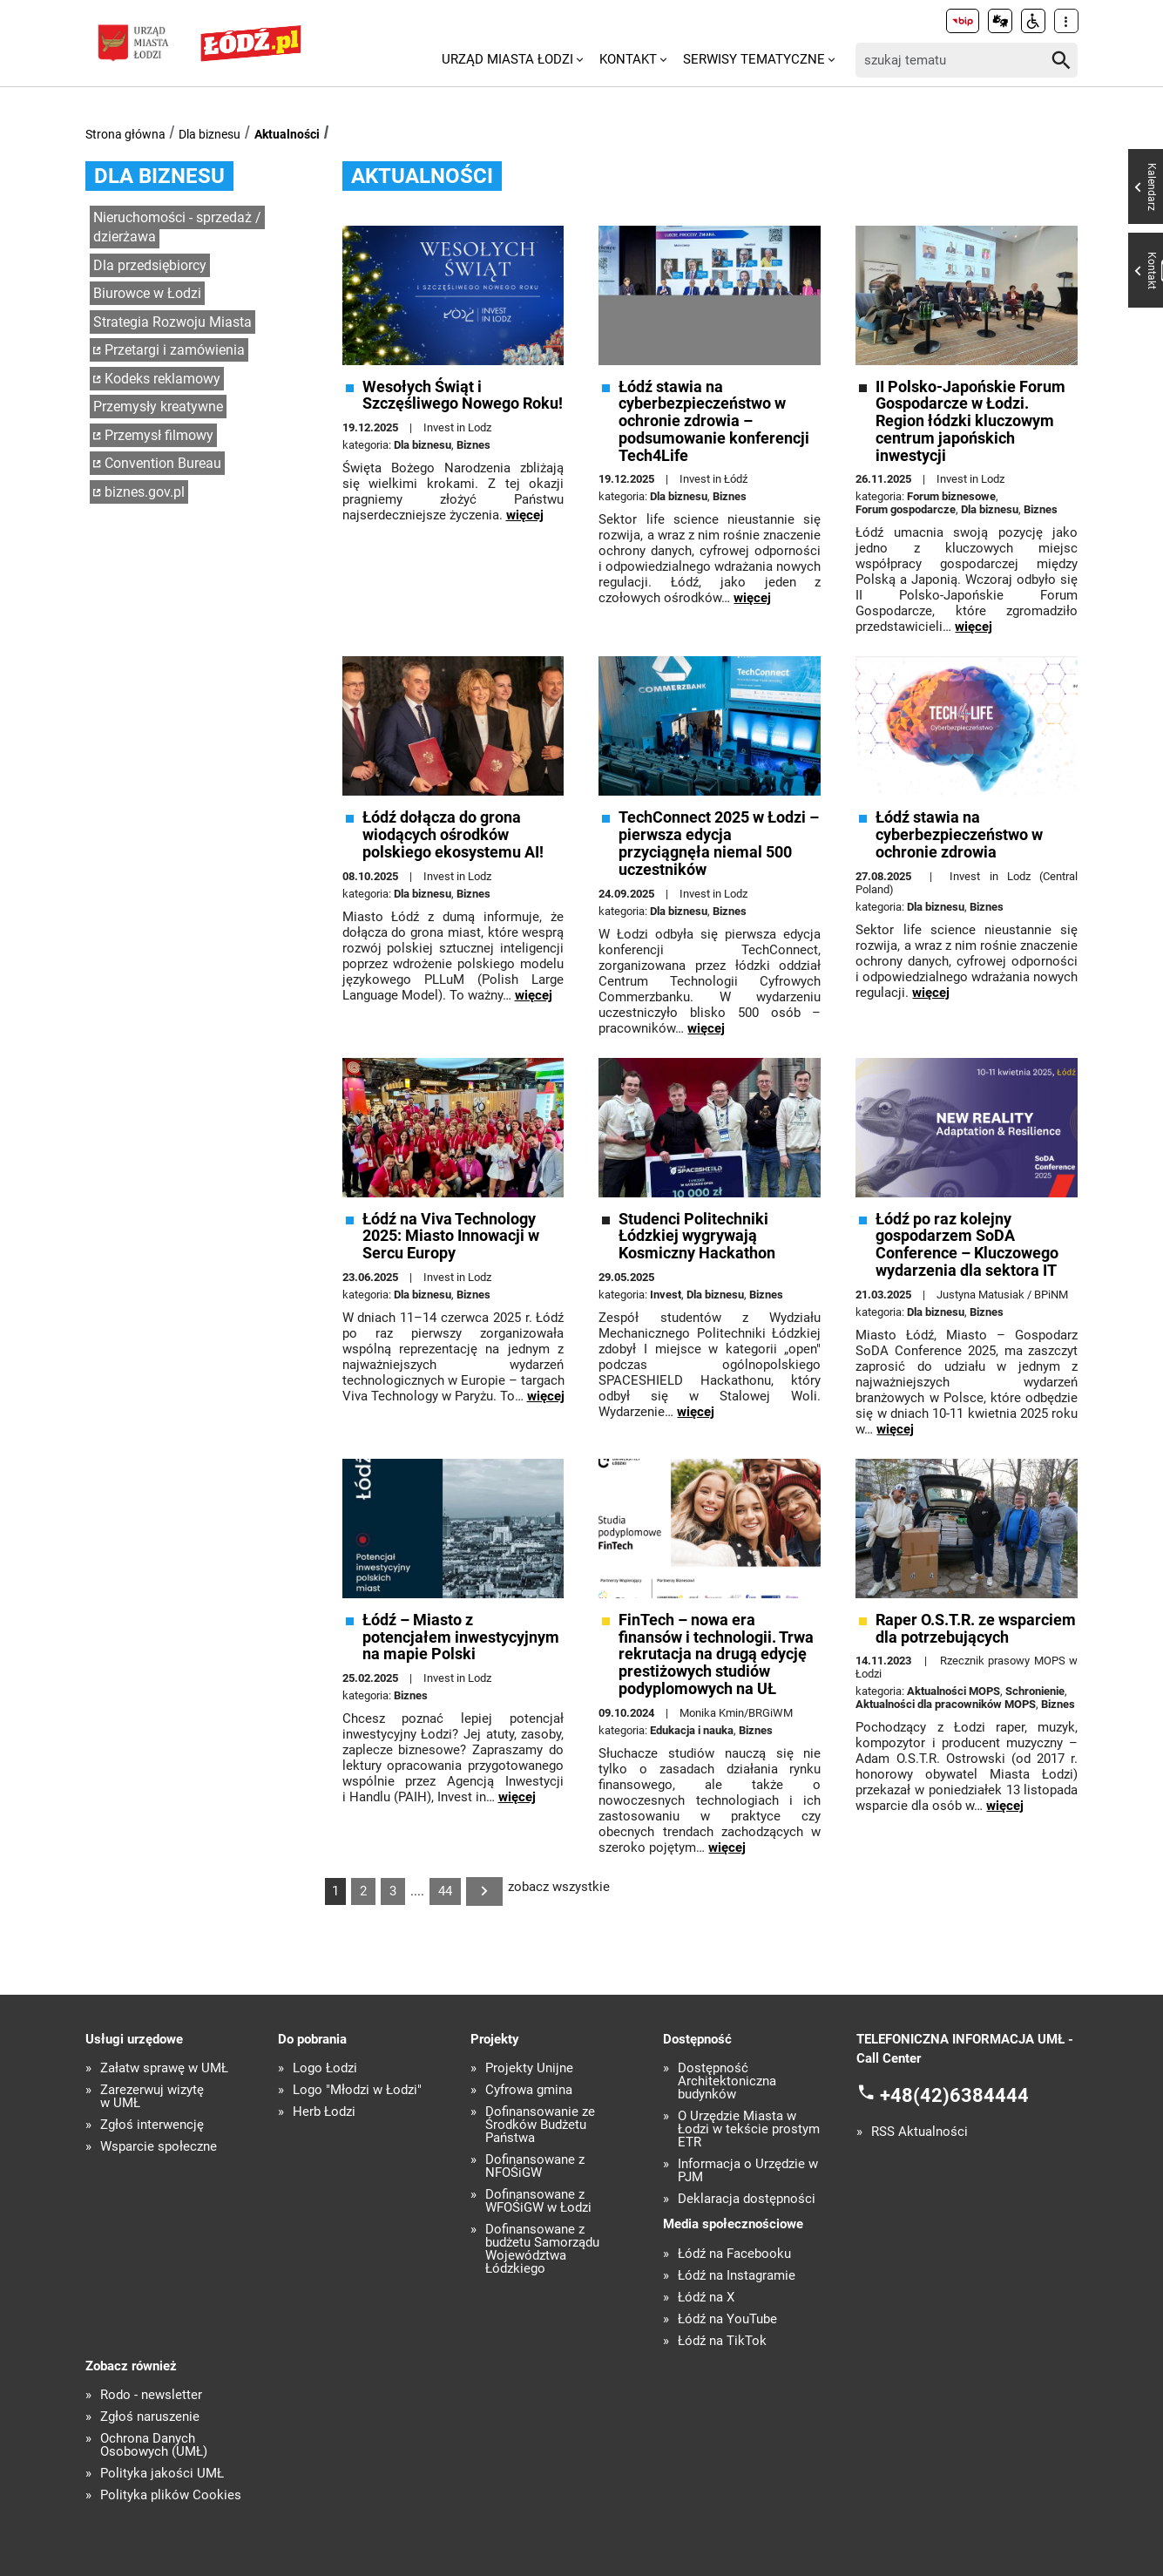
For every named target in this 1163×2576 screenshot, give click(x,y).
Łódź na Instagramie (736, 2275)
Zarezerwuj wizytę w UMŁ (152, 2097)
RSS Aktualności (919, 2132)
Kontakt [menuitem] (628, 59)
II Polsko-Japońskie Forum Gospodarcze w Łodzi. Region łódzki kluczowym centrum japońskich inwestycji (970, 421)
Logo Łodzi (325, 2068)
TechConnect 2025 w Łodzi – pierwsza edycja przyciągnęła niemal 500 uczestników (719, 843)
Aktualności (287, 134)
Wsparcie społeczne (158, 2146)
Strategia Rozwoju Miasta (172, 322)
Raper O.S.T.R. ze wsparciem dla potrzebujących (976, 1628)
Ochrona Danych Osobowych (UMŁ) (153, 2445)
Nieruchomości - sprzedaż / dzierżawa (177, 227)
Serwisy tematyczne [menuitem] (754, 59)
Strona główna (125, 134)
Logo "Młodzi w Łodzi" (357, 2090)
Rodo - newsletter (151, 2395)
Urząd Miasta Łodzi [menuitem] (507, 59)
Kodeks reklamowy (162, 378)
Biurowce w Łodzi (147, 293)
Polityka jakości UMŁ (162, 2473)
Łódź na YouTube (727, 2319)
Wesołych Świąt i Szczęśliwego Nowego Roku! (462, 395)
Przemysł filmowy (159, 435)
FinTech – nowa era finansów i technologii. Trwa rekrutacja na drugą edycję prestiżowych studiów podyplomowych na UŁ (716, 1654)
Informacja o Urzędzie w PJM (748, 2171)
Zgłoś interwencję (152, 2125)
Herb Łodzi (324, 2111)
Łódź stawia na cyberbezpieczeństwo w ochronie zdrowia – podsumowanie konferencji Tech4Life (714, 421)
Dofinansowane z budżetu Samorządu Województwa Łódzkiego (542, 2249)
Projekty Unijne (529, 2068)
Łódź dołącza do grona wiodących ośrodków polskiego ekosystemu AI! (453, 834)
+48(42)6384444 (954, 2095)
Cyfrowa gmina (528, 2090)
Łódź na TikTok (722, 2341)
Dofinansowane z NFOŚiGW (535, 2166)
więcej (525, 515)
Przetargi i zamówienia (175, 350)
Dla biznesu (209, 134)
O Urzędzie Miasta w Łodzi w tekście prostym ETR (749, 2129)
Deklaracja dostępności (746, 2199)
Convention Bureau (163, 463)
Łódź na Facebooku (734, 2254)
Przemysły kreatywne (158, 406)
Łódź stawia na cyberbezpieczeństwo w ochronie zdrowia (959, 834)
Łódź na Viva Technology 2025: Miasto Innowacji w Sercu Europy (450, 1236)
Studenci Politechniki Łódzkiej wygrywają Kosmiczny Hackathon (697, 1236)
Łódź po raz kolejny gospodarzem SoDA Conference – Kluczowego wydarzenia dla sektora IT (967, 1244)
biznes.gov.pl (145, 492)
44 (445, 1891)
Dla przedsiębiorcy (149, 265)
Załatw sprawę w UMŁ (164, 2068)
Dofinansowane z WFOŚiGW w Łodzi (538, 2201)
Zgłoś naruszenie (149, 2416)
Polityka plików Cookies (170, 2495)
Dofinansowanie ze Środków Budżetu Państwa (540, 2125)
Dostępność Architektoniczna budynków (727, 2081)
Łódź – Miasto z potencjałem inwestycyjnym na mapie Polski (460, 1637)
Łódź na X (706, 2297)
